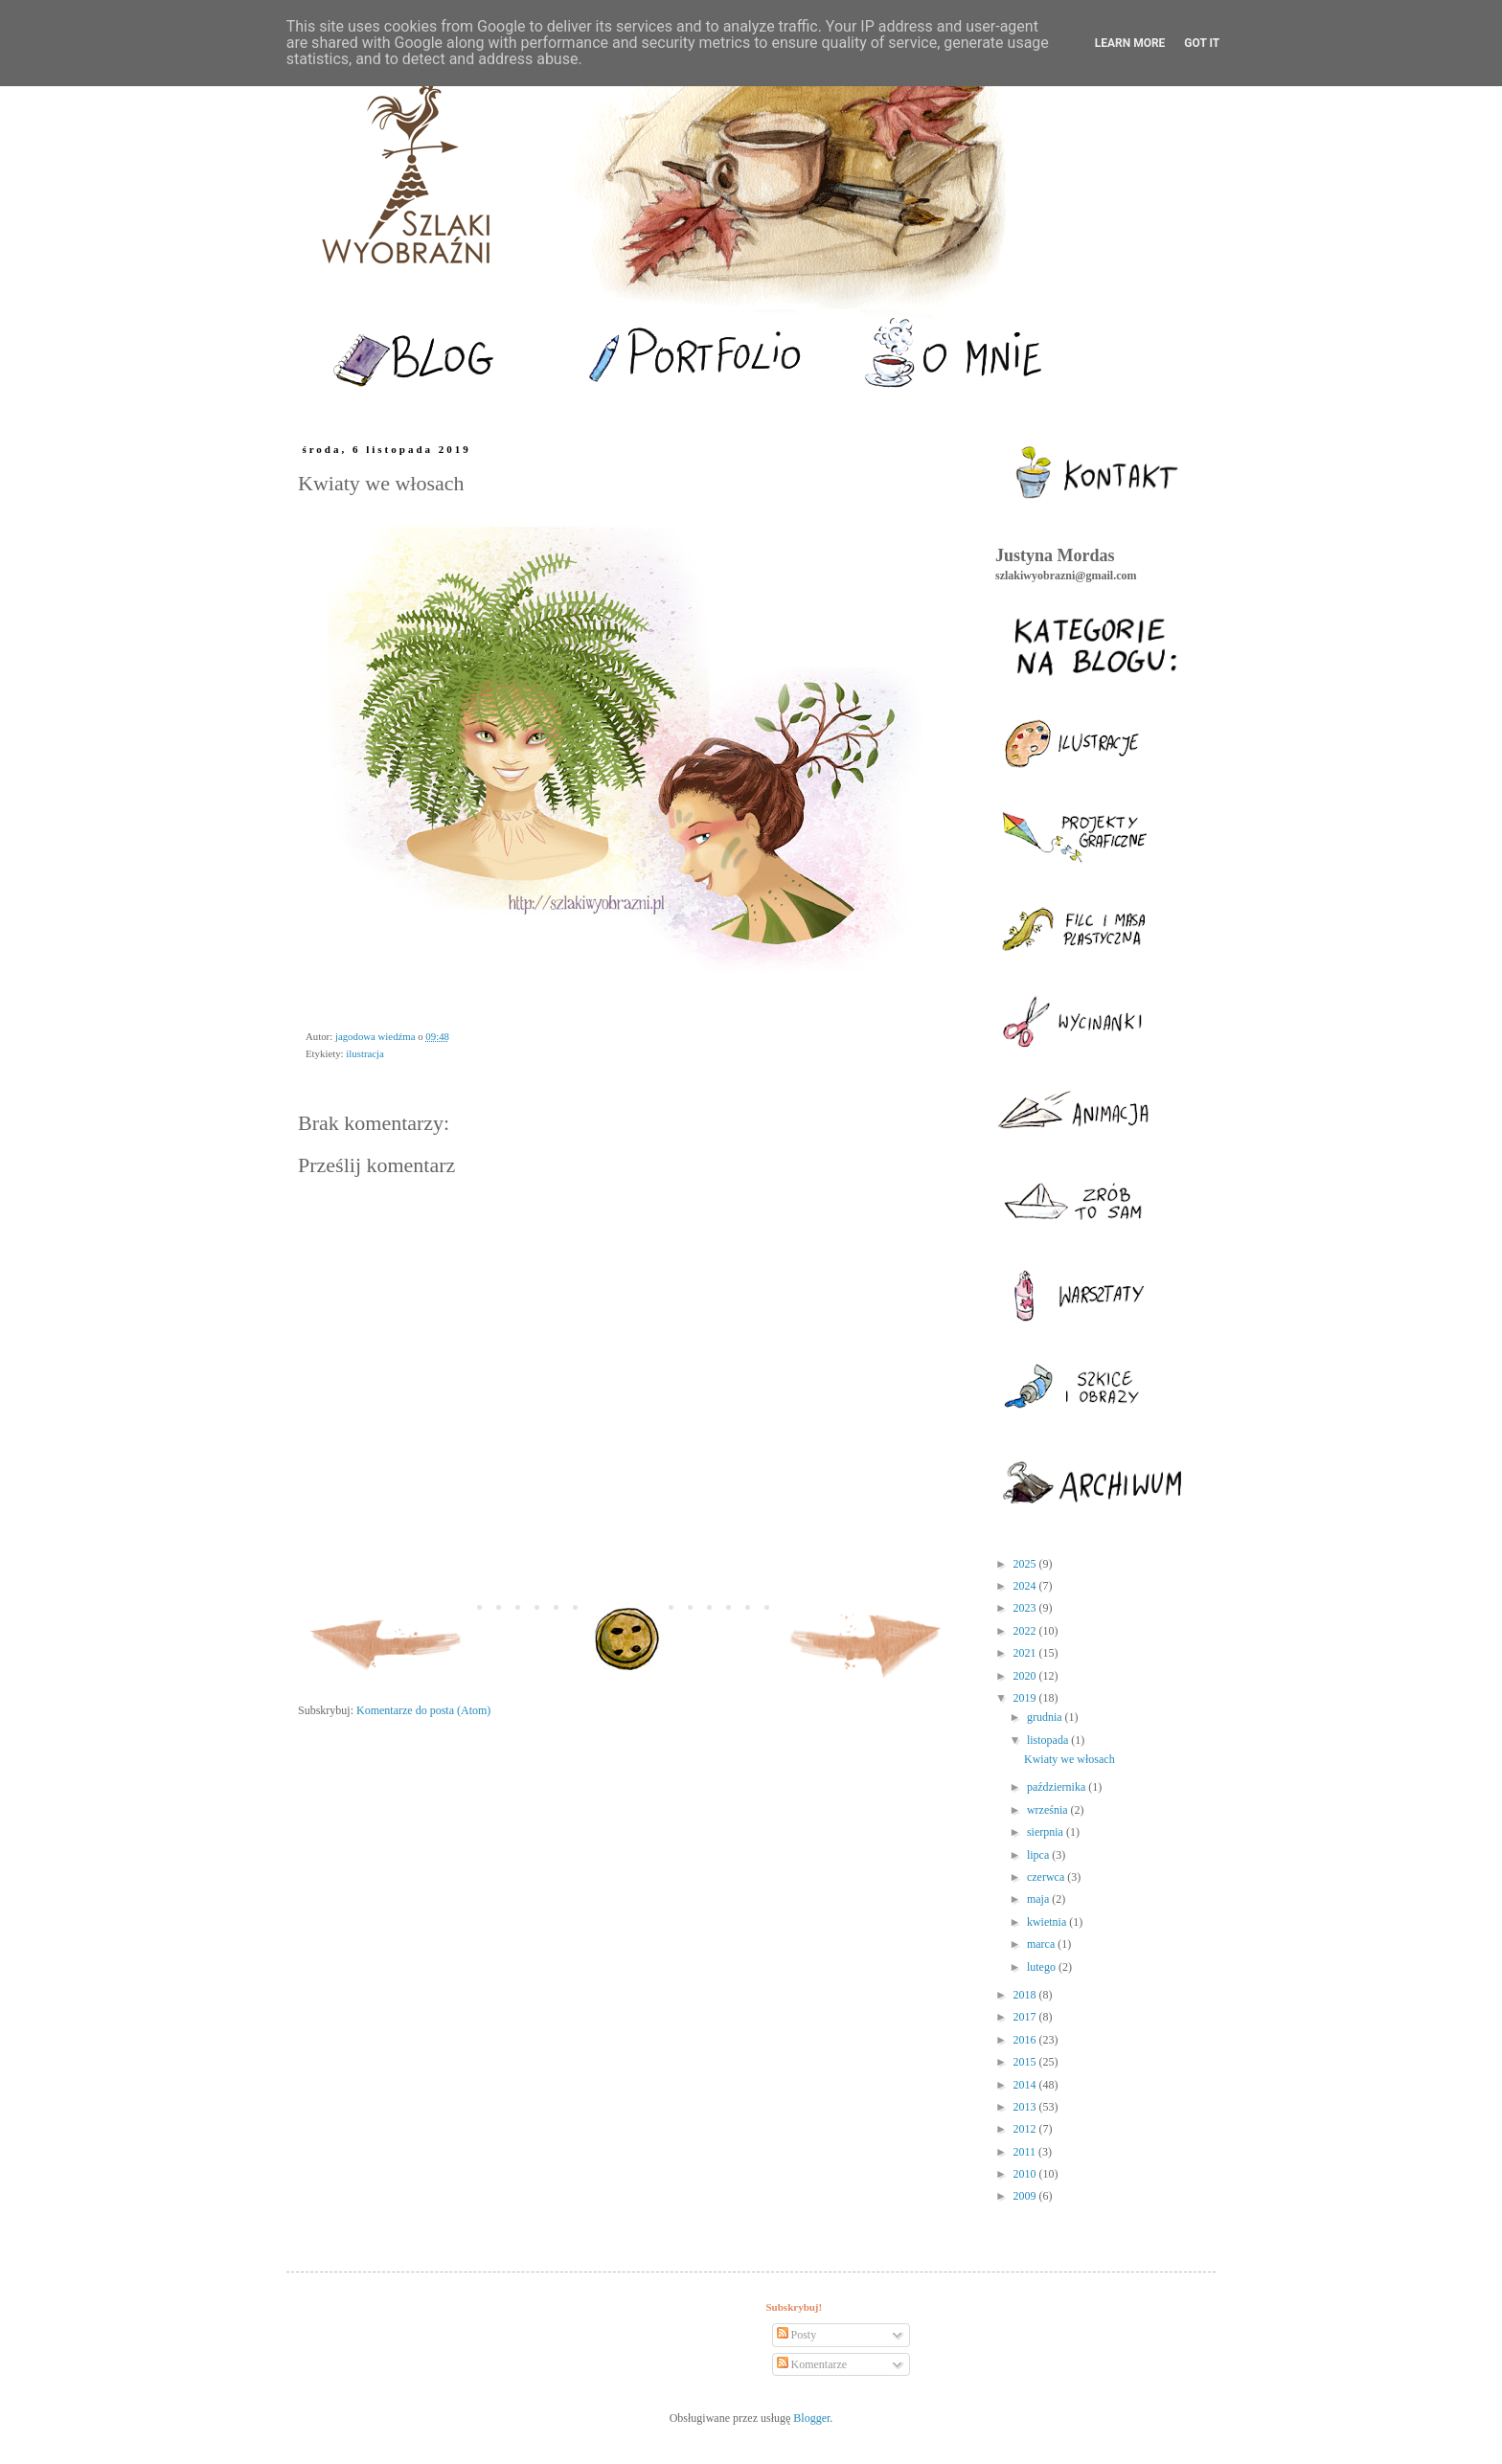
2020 (1026, 1676)
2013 (1026, 2107)
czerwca (1047, 1877)
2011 (1026, 2152)
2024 (1026, 1586)
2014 (1026, 2084)
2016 (1026, 2039)
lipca (1039, 1855)
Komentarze (812, 2364)
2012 (1026, 2129)
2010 (1026, 2174)
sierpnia (1046, 1832)
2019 (1026, 1698)
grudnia (1046, 1717)
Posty (797, 2334)
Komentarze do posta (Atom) (423, 1710)
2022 (1026, 1631)
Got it (1201, 43)
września (1049, 1810)
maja (1039, 1899)
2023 (1026, 1608)
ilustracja (365, 1053)
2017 (1026, 2016)
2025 (1026, 1564)
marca (1042, 1944)
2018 (1026, 1994)
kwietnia (1048, 1922)
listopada (1049, 1740)
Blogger (811, 2418)
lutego (1042, 1967)
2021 (1026, 1653)
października (1057, 1787)
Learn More (1130, 43)
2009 (1026, 2196)
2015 (1026, 2061)
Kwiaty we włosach (1069, 1759)
